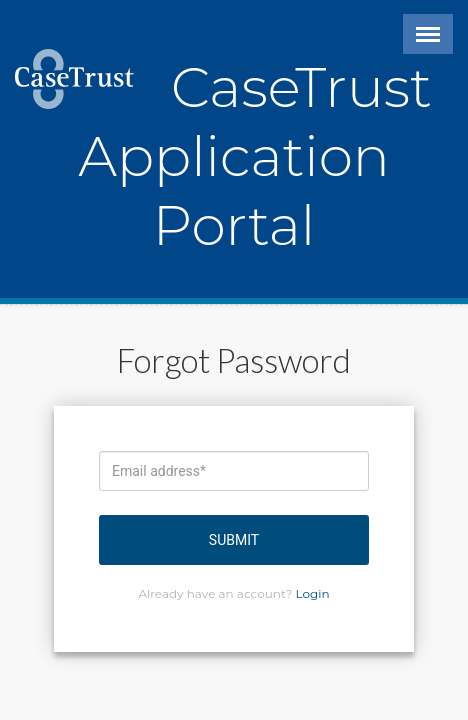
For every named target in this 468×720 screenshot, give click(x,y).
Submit (234, 540)
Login (313, 593)
